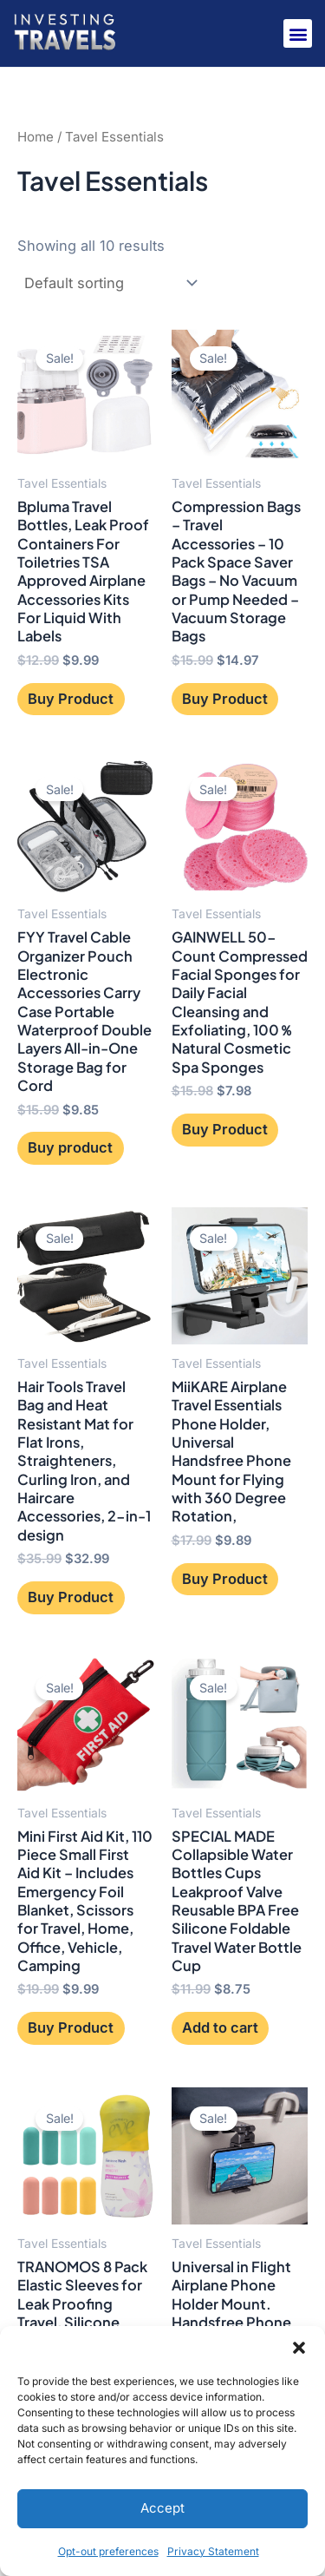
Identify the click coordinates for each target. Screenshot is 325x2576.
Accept (162, 2508)
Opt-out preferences (108, 2551)
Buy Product (71, 698)
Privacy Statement (213, 2551)
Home (35, 136)
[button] (299, 2347)
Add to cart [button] (220, 2027)
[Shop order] (109, 283)
